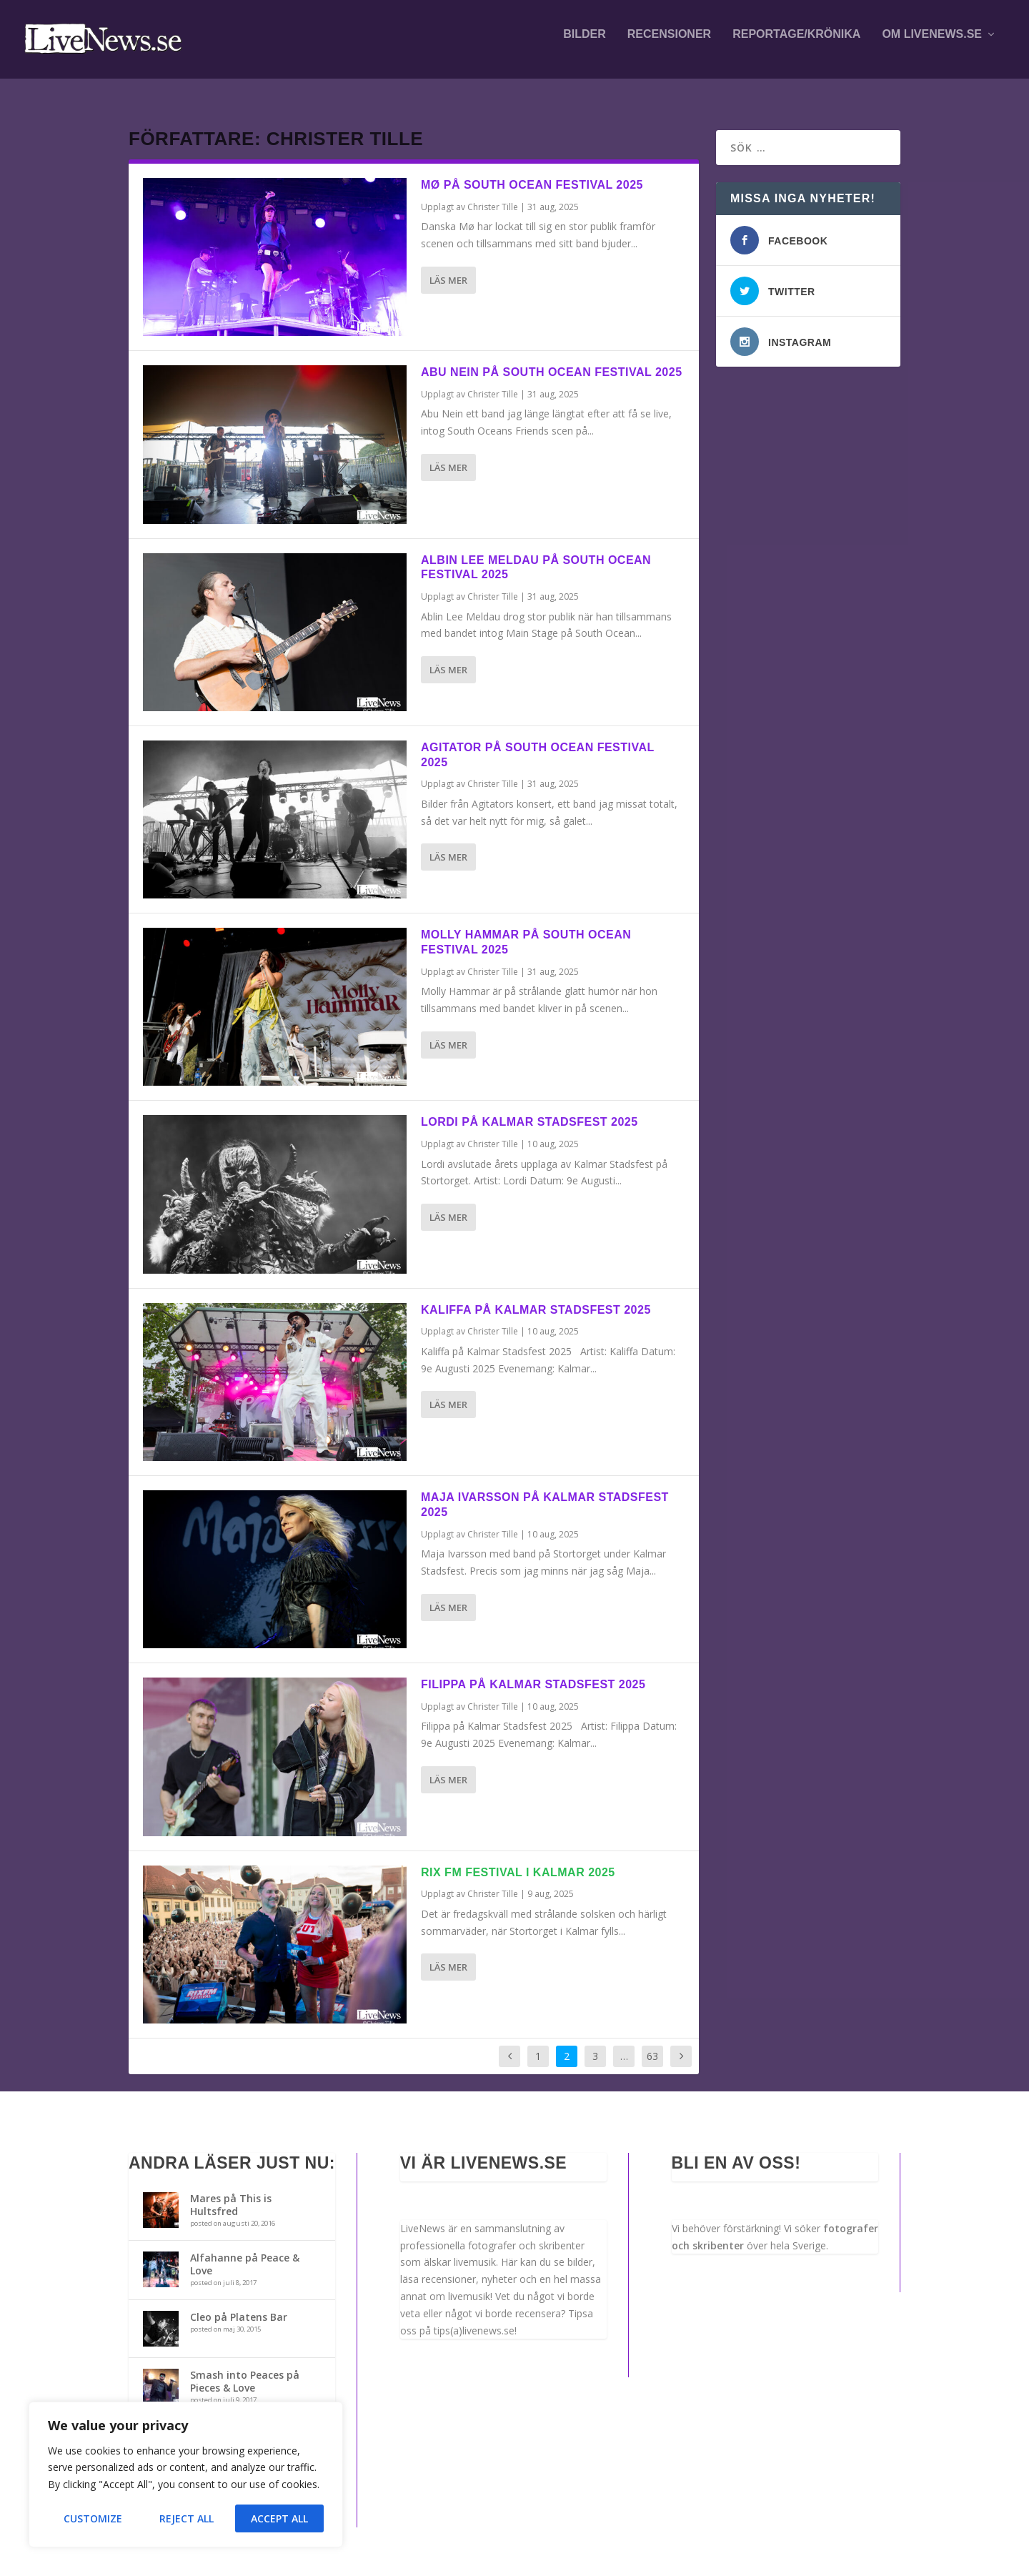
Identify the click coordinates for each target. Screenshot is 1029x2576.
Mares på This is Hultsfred (231, 2192)
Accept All (279, 2518)
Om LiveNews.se (932, 44)
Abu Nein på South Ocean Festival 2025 (551, 359)
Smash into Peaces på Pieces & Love (244, 2368)
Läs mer (448, 267)
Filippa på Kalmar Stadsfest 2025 (533, 1671)
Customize (93, 2518)
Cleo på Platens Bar (238, 2304)
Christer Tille (492, 194)
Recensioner (669, 44)
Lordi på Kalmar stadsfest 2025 (529, 1109)
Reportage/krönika (796, 44)
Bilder (584, 44)
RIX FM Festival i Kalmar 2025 (518, 1859)
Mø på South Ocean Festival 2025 (532, 172)
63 (652, 2043)
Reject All (186, 2518)
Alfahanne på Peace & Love (244, 2251)
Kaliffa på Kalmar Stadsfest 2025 (536, 1297)
